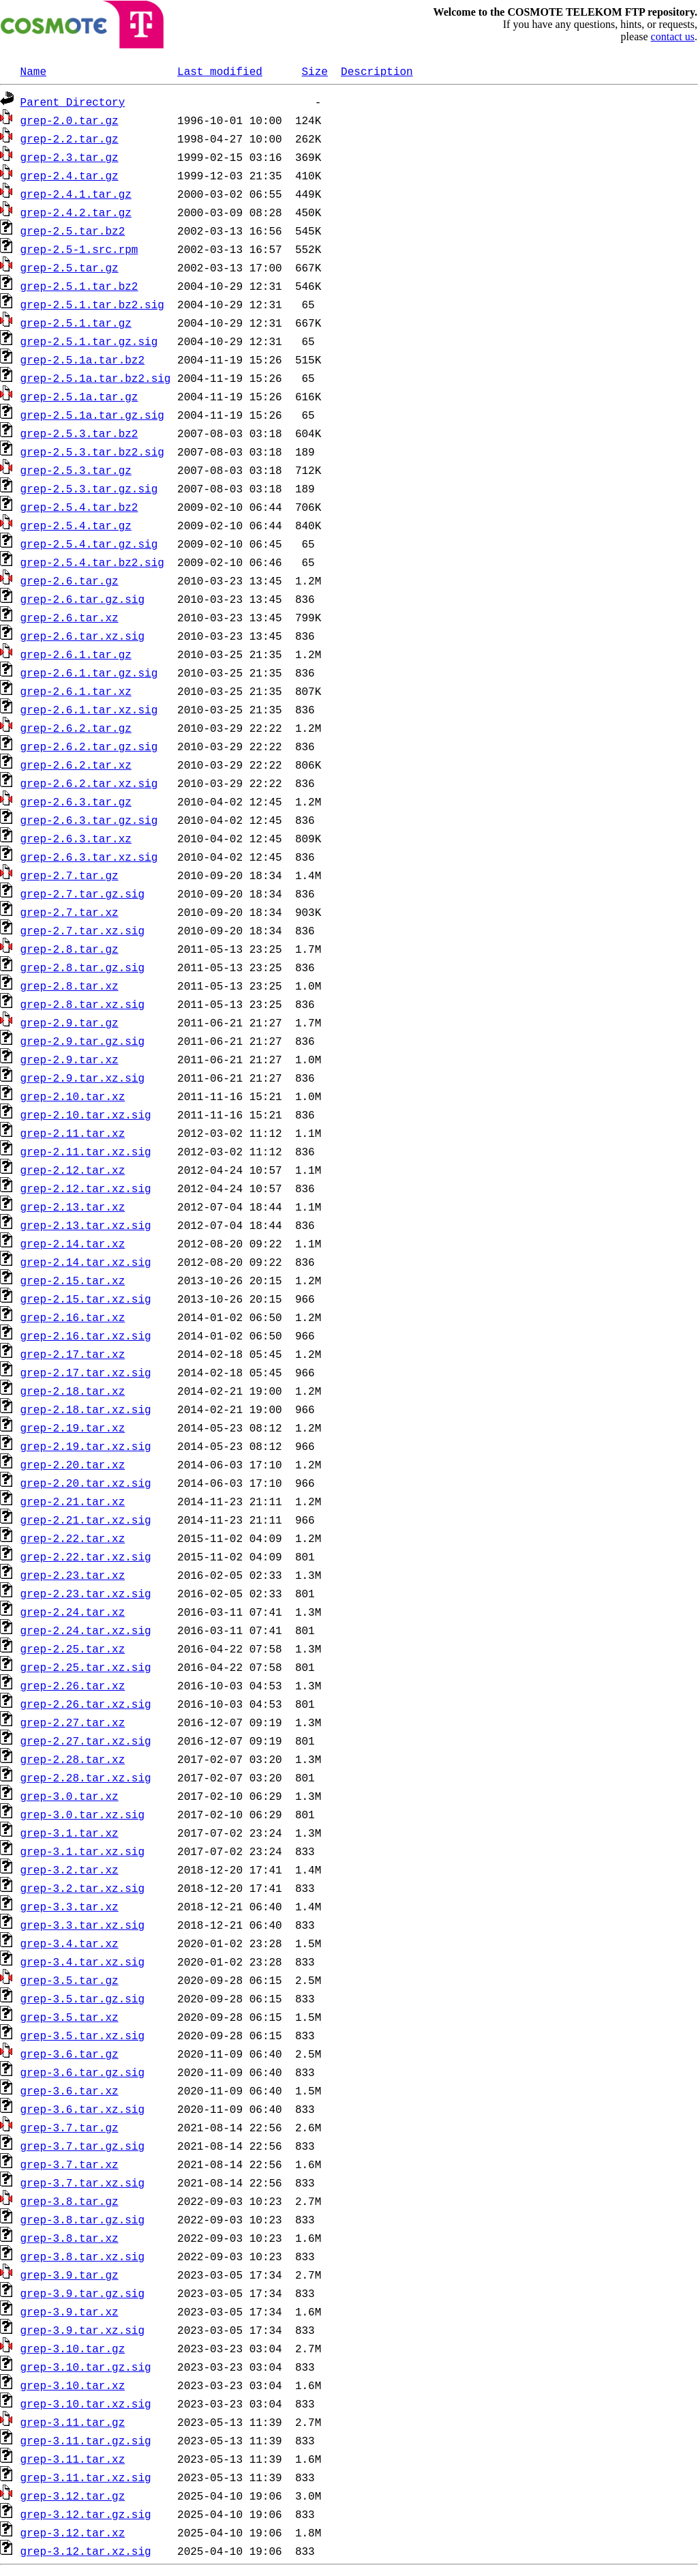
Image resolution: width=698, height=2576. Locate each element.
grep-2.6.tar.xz (69, 617)
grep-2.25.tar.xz (72, 1648)
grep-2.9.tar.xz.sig (82, 1077)
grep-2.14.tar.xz (72, 1243)
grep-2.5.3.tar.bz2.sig (92, 451)
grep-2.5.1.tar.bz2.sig (92, 304)
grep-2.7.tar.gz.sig (82, 893)
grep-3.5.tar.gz (69, 1979)
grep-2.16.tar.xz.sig (85, 1335)
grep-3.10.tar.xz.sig (85, 2403)
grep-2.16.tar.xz (72, 1316)
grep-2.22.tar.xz (72, 1537)
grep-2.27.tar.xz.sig (85, 1740)
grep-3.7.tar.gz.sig (82, 2145)
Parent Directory (72, 101)
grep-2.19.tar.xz (72, 1427)
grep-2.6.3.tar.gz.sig (89, 819)
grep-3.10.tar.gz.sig (85, 2366)
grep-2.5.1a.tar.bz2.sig (95, 377)
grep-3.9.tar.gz (69, 2274)
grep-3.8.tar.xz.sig (82, 2256)
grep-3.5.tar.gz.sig (82, 1998)
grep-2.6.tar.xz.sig (82, 635)
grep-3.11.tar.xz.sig (85, 2477)
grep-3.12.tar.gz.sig (85, 2513)
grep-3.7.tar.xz (69, 2164)
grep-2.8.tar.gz (69, 948)
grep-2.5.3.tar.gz (76, 469)
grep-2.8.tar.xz (69, 985)
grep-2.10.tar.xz (72, 1096)
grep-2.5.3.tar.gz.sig (89, 488)
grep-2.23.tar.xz (72, 1574)
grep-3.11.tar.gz (72, 2421)
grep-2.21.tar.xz (72, 1501)
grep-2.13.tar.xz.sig (85, 1224)
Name (33, 70)
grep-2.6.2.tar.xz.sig (89, 782)
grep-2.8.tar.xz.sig (82, 1003)
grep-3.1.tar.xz (69, 1832)
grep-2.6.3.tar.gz (76, 801)
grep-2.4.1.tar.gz (76, 193)
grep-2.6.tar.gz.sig (82, 598)
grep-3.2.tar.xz (69, 1869)
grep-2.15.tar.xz (72, 1280)
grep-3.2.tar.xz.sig (82, 1887)
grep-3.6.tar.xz (69, 2090)
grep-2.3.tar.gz (69, 156)
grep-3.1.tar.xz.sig (82, 1851)
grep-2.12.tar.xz (72, 1169)
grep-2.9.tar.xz (69, 1059)
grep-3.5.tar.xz (69, 2016)
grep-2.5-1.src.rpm (79, 248)
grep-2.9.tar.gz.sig (82, 1040)
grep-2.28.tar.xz (72, 1758)
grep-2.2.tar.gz (69, 138)
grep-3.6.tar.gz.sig (82, 2071)
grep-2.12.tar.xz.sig (85, 1188)
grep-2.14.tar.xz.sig (85, 1261)
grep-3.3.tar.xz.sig (82, 1924)
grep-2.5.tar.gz (69, 267)
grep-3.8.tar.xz (69, 2237)
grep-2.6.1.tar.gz (76, 654)
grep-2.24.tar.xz (72, 1611)
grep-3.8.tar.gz (69, 2200)
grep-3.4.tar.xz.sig (82, 1961)
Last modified (219, 70)
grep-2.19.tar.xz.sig (85, 1445)
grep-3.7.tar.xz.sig (82, 2182)
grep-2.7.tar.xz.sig (82, 930)
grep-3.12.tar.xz (72, 2532)
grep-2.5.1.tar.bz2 (79, 285)
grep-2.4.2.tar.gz (76, 212)
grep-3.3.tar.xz (69, 1906)
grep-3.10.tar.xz (72, 2385)
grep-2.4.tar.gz (69, 175)
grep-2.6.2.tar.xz (76, 764)
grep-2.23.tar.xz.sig (85, 1593)
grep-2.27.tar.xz (72, 1722)
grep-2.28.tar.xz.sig (85, 1777)
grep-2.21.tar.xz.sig (85, 1519)
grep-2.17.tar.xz (72, 1353)
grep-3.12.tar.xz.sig (85, 2550)
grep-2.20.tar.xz (72, 1464)
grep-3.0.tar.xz (69, 1795)
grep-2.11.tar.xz (72, 1132)
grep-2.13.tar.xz (72, 1206)
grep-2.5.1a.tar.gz (79, 396)
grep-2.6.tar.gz (69, 580)
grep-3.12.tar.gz (72, 2495)
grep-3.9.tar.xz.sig (82, 2329)
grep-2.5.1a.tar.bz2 (82, 359)
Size (314, 70)
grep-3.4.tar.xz (69, 1943)
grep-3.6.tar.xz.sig (82, 2108)
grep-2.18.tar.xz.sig (85, 1409)
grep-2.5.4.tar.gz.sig (89, 543)
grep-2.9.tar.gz (69, 1022)
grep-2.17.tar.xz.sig (85, 1372)
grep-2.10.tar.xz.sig (85, 1114)
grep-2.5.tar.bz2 (72, 230)
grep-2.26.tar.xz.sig (85, 1703)
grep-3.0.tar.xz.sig (82, 1814)
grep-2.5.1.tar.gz (76, 322)
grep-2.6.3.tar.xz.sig (89, 856)
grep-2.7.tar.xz (69, 911)
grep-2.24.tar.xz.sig (85, 1630)
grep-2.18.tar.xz (72, 1390)
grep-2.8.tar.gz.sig (82, 967)
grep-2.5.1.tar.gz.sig (89, 341)
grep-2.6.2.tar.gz (76, 727)
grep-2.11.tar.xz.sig (85, 1151)
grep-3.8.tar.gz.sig (82, 2219)
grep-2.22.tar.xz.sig (85, 1556)
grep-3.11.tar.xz (72, 2458)
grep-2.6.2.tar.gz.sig (89, 746)
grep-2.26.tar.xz (72, 1685)
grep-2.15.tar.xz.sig (85, 1298)
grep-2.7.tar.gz (69, 875)
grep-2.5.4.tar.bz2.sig (92, 561)
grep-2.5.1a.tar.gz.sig (92, 414)
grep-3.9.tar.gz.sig (82, 2292)
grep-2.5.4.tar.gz (76, 525)
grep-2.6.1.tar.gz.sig (89, 672)
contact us (673, 36)
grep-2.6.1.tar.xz (76, 690)
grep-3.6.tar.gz (69, 2053)
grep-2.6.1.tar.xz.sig (89, 709)
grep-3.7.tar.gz (69, 2127)
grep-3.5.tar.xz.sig (82, 2035)
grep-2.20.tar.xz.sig (85, 1482)
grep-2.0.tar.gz (69, 120)
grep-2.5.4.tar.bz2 (79, 506)
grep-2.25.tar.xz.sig (85, 1666)
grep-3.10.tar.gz (72, 2348)
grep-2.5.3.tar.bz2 (79, 433)
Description (377, 70)
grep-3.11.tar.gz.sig (85, 2440)
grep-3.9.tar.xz (69, 2311)
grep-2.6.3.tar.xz (76, 838)
